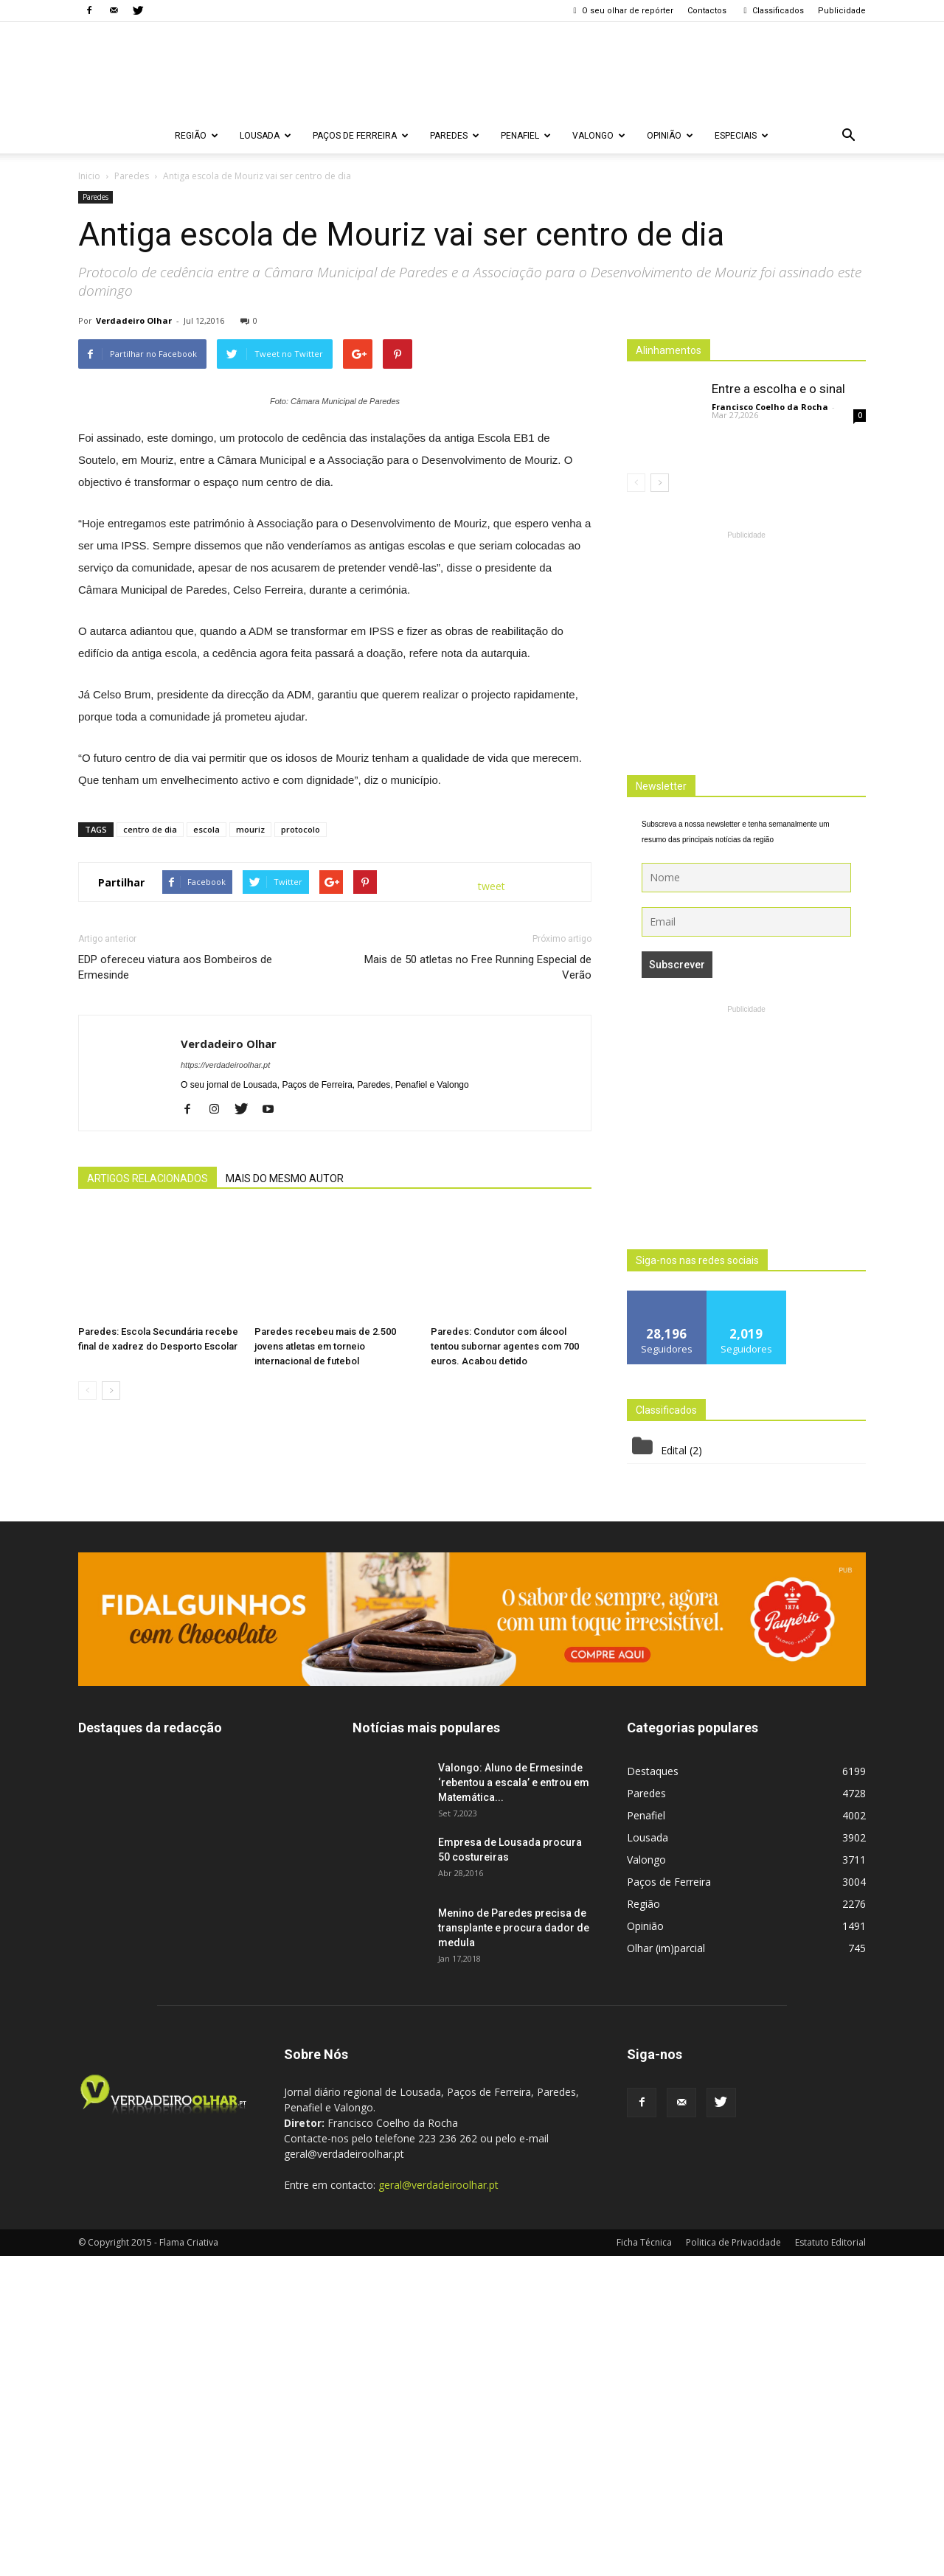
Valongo (598, 136)
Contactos (706, 10)
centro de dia (150, 1170)
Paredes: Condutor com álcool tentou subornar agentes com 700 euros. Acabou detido (505, 1687)
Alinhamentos (668, 350)
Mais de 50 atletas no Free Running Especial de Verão (477, 1308)
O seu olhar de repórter (621, 10)
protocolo (300, 1170)
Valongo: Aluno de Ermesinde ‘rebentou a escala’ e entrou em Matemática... (513, 2102)
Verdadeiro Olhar (134, 320)
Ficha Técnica (644, 2562)
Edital (674, 1450)
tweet (491, 1228)
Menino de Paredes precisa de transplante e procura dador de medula (513, 2247)
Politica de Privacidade (733, 2562)
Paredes (454, 136)
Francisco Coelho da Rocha (770, 406)
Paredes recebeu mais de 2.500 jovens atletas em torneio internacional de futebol (325, 1687)
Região (196, 136)
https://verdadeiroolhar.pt (225, 1406)
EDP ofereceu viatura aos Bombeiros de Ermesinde (175, 1308)
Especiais (741, 136)
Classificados (772, 10)
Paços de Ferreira (361, 136)
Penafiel (526, 136)
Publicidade (842, 10)
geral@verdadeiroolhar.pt (438, 2505)
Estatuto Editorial (830, 2562)
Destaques (652, 2091)
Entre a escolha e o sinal (778, 388)
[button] (848, 135)
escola (206, 1170)
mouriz (250, 1170)
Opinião (670, 136)
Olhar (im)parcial (666, 2268)
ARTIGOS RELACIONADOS (147, 1520)
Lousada (265, 136)
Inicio (89, 176)
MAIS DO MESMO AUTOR (285, 1520)
